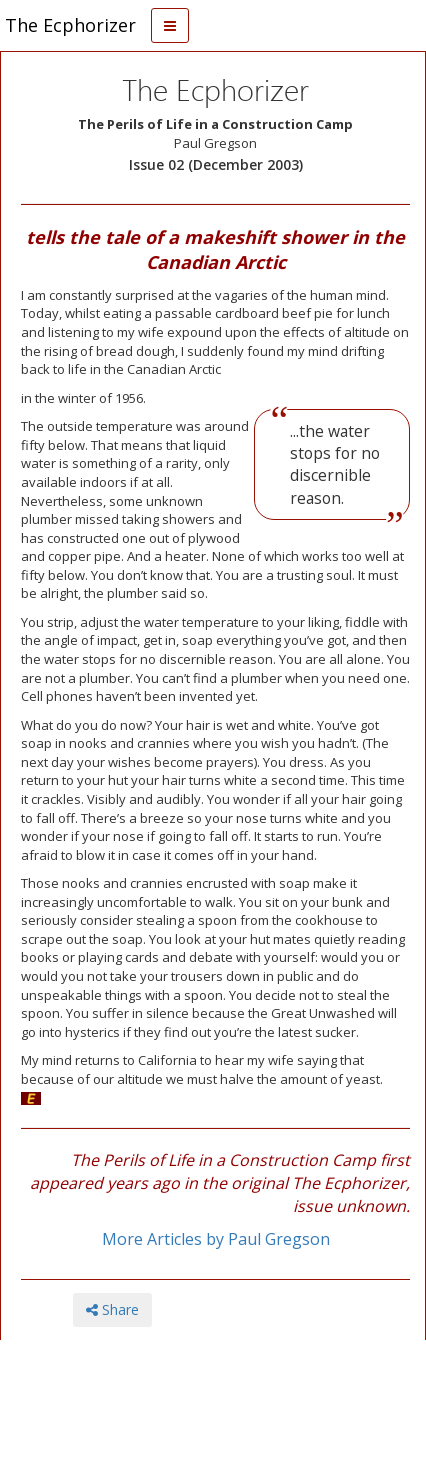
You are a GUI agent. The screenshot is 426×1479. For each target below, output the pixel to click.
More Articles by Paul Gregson (216, 1239)
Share (112, 1309)
